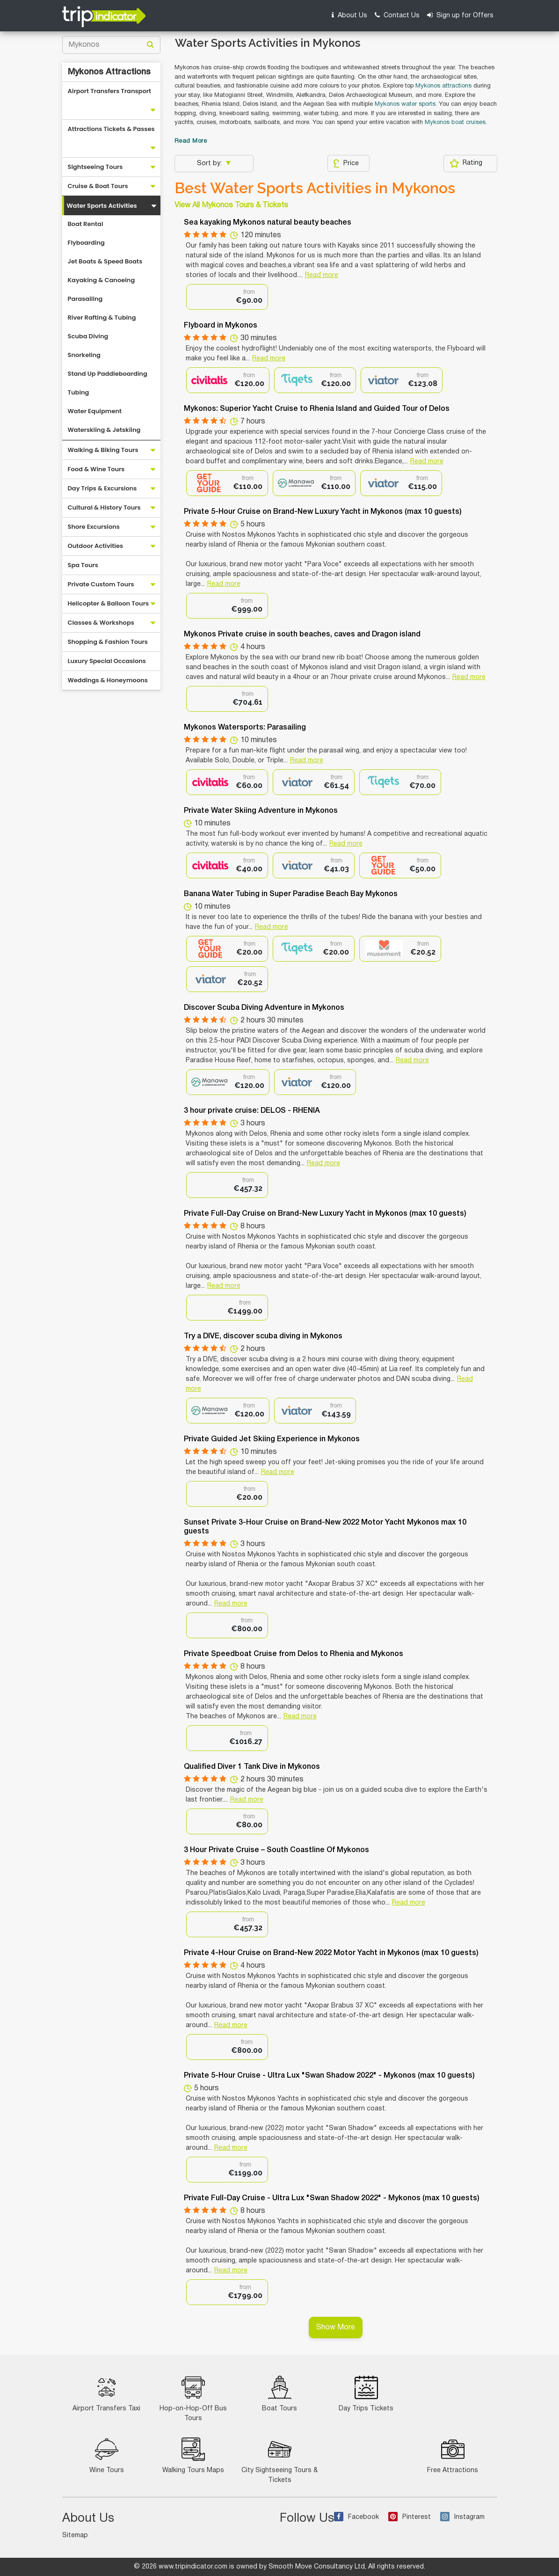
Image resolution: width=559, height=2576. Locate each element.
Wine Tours (106, 2455)
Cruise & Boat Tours (98, 186)
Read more (321, 275)
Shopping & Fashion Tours (108, 641)
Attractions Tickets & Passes (111, 128)
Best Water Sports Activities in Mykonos (314, 188)
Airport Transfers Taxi (106, 2394)
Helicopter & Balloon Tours (108, 603)
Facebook (356, 2517)
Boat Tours (279, 2394)
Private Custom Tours (101, 584)
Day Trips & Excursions (102, 488)
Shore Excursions (94, 526)
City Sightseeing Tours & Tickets (279, 2460)
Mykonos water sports (405, 104)
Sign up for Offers (460, 15)
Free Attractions (452, 2455)
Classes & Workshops (101, 622)
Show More (335, 2327)
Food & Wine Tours (96, 469)
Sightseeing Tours (95, 166)
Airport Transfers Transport (110, 91)
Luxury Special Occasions (107, 661)
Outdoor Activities (95, 545)
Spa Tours (83, 565)
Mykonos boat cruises (455, 122)
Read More (190, 141)
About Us (349, 15)
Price (346, 163)
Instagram (462, 2517)
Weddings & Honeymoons (108, 680)
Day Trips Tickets (366, 2394)
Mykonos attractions (443, 86)
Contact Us (397, 15)
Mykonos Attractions (109, 72)
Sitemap (75, 2535)
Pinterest (409, 2517)
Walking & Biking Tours (103, 449)
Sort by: (210, 164)
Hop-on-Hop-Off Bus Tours (193, 2399)
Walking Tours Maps (193, 2455)
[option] (227, 297)
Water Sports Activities (102, 205)
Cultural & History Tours (104, 507)
